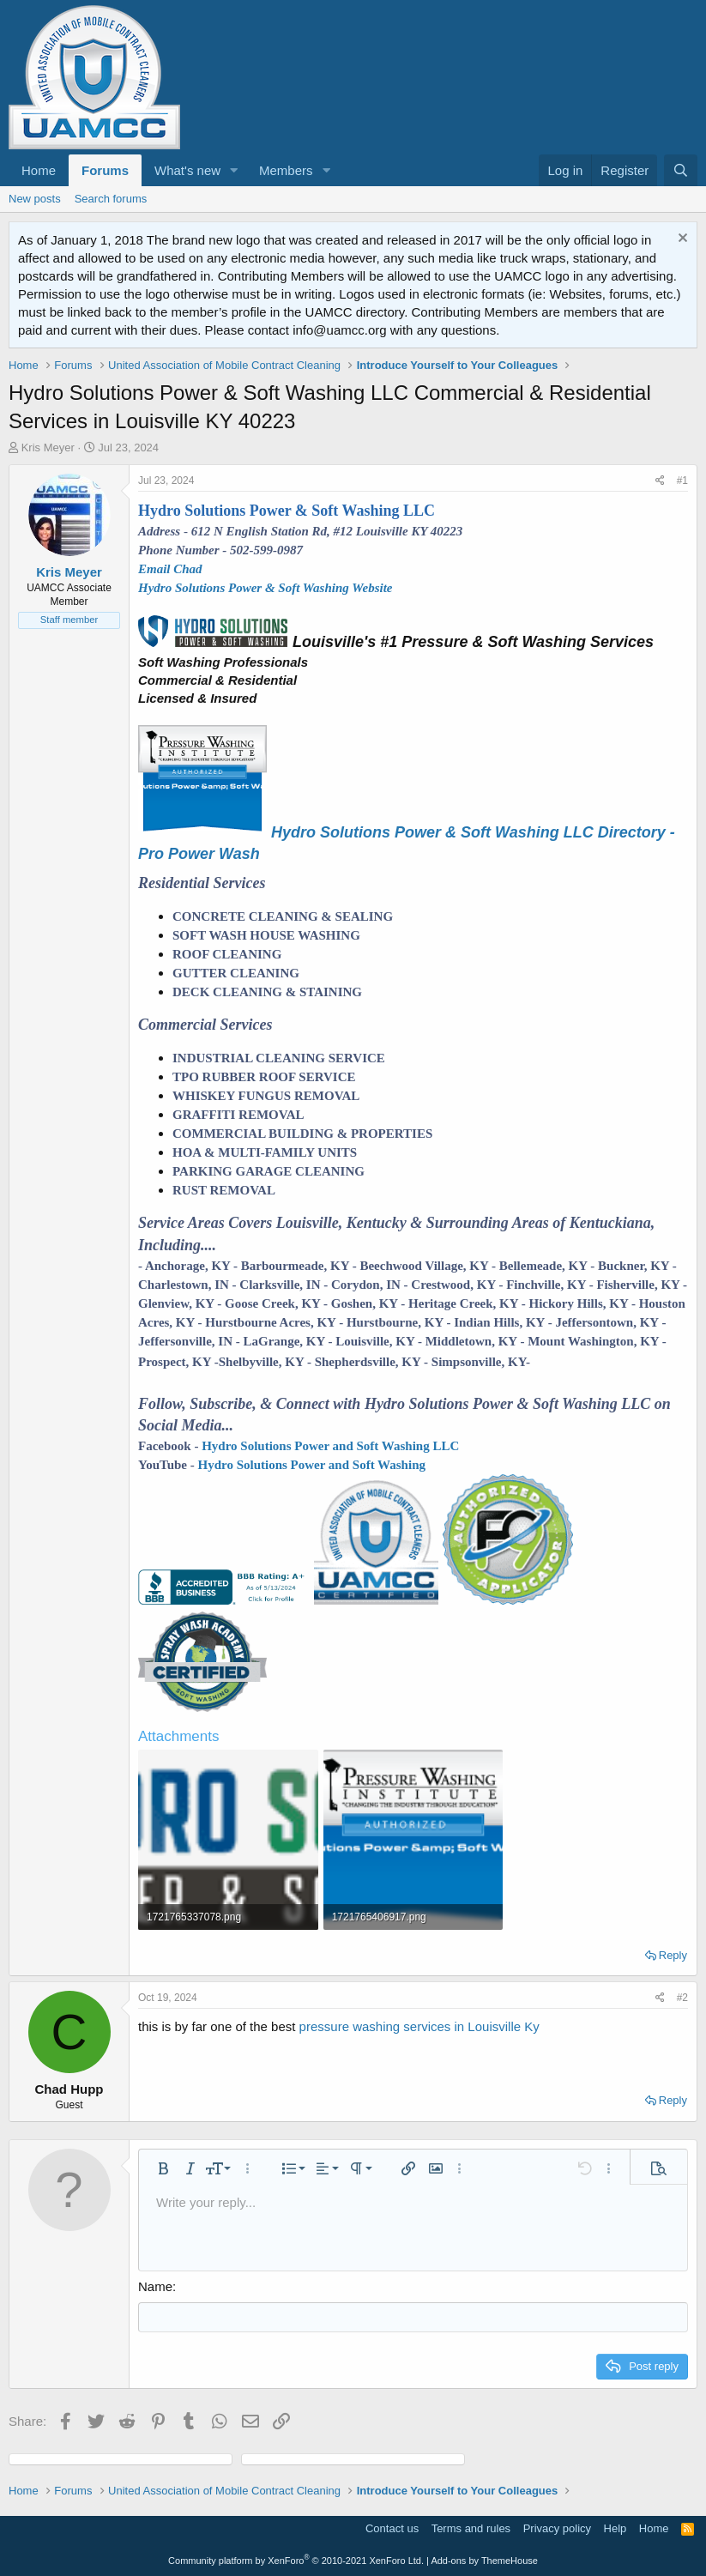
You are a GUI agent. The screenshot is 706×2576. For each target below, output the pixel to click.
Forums (105, 170)
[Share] (660, 481)
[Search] (680, 170)
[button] (234, 170)
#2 (682, 1998)
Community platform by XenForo (296, 2560)
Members (286, 170)
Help (615, 2528)
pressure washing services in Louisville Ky (419, 2026)
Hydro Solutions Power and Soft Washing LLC (330, 1446)
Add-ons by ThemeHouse (484, 2560)
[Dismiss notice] (680, 240)
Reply (673, 1955)
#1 (682, 481)
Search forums (111, 198)
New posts (35, 198)
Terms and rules (470, 2528)
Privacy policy (557, 2528)
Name (155, 2286)
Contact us (392, 2528)
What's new (187, 170)
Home (38, 170)
